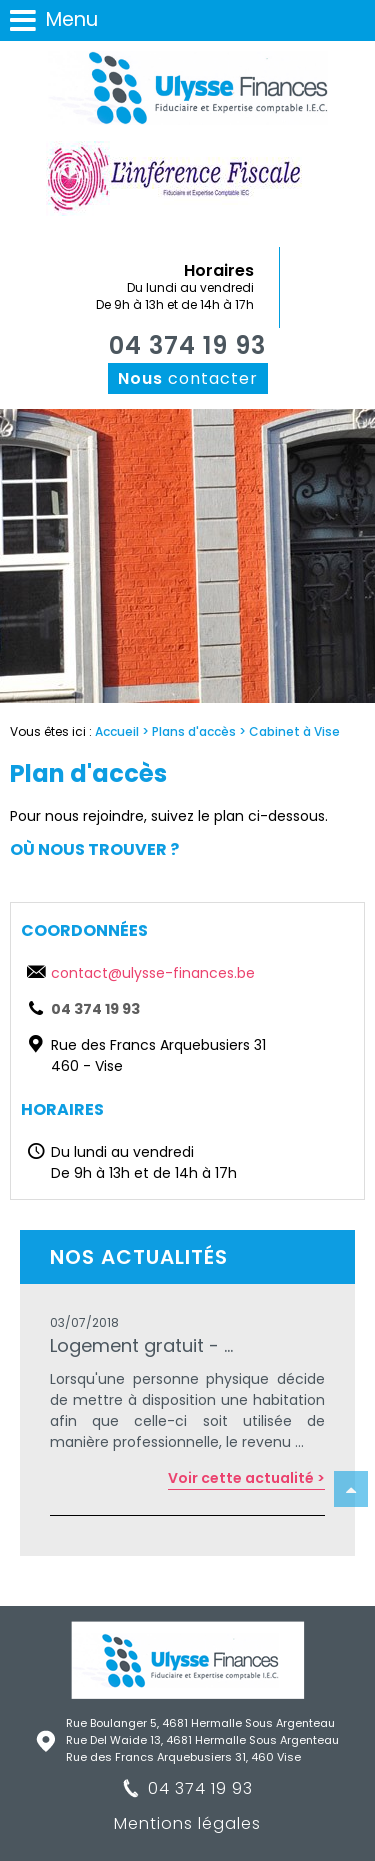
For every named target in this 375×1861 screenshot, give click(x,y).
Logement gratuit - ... (141, 1345)
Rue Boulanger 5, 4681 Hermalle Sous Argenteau (200, 1723)
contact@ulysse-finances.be (153, 973)
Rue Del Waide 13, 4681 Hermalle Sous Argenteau (202, 1740)
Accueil (117, 731)
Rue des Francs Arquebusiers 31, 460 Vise (183, 1757)
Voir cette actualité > (246, 1478)
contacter (188, 378)
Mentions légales (187, 1823)
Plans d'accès (194, 731)
